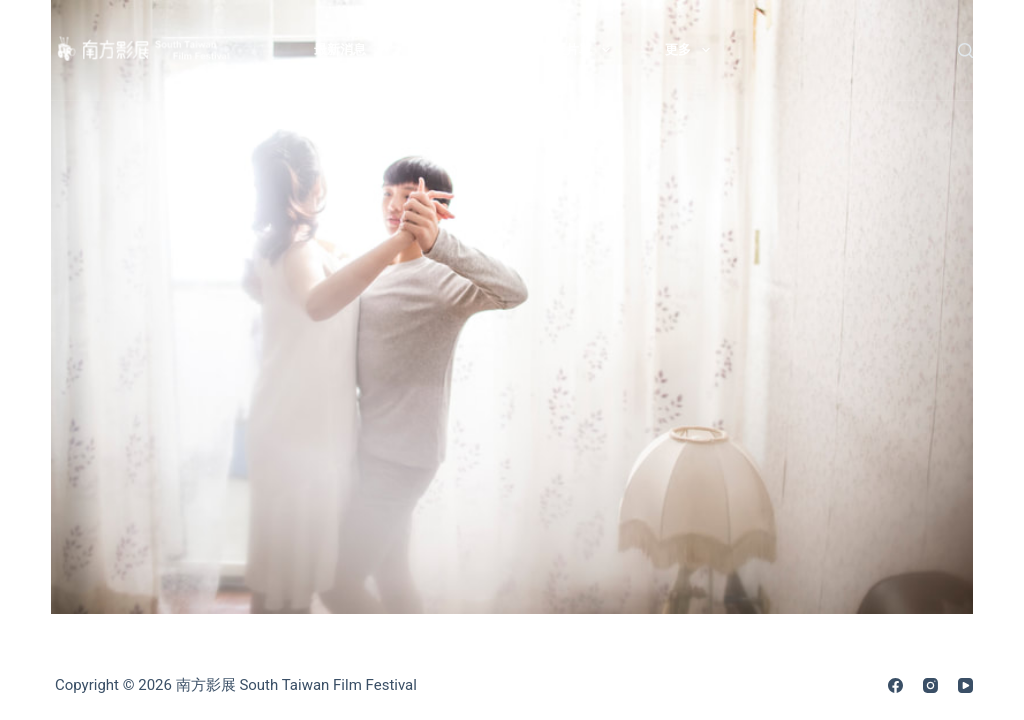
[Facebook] (895, 685)
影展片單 (579, 50)
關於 (466, 50)
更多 (691, 50)
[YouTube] (965, 685)
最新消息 (353, 50)
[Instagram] (930, 685)
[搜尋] (965, 50)
